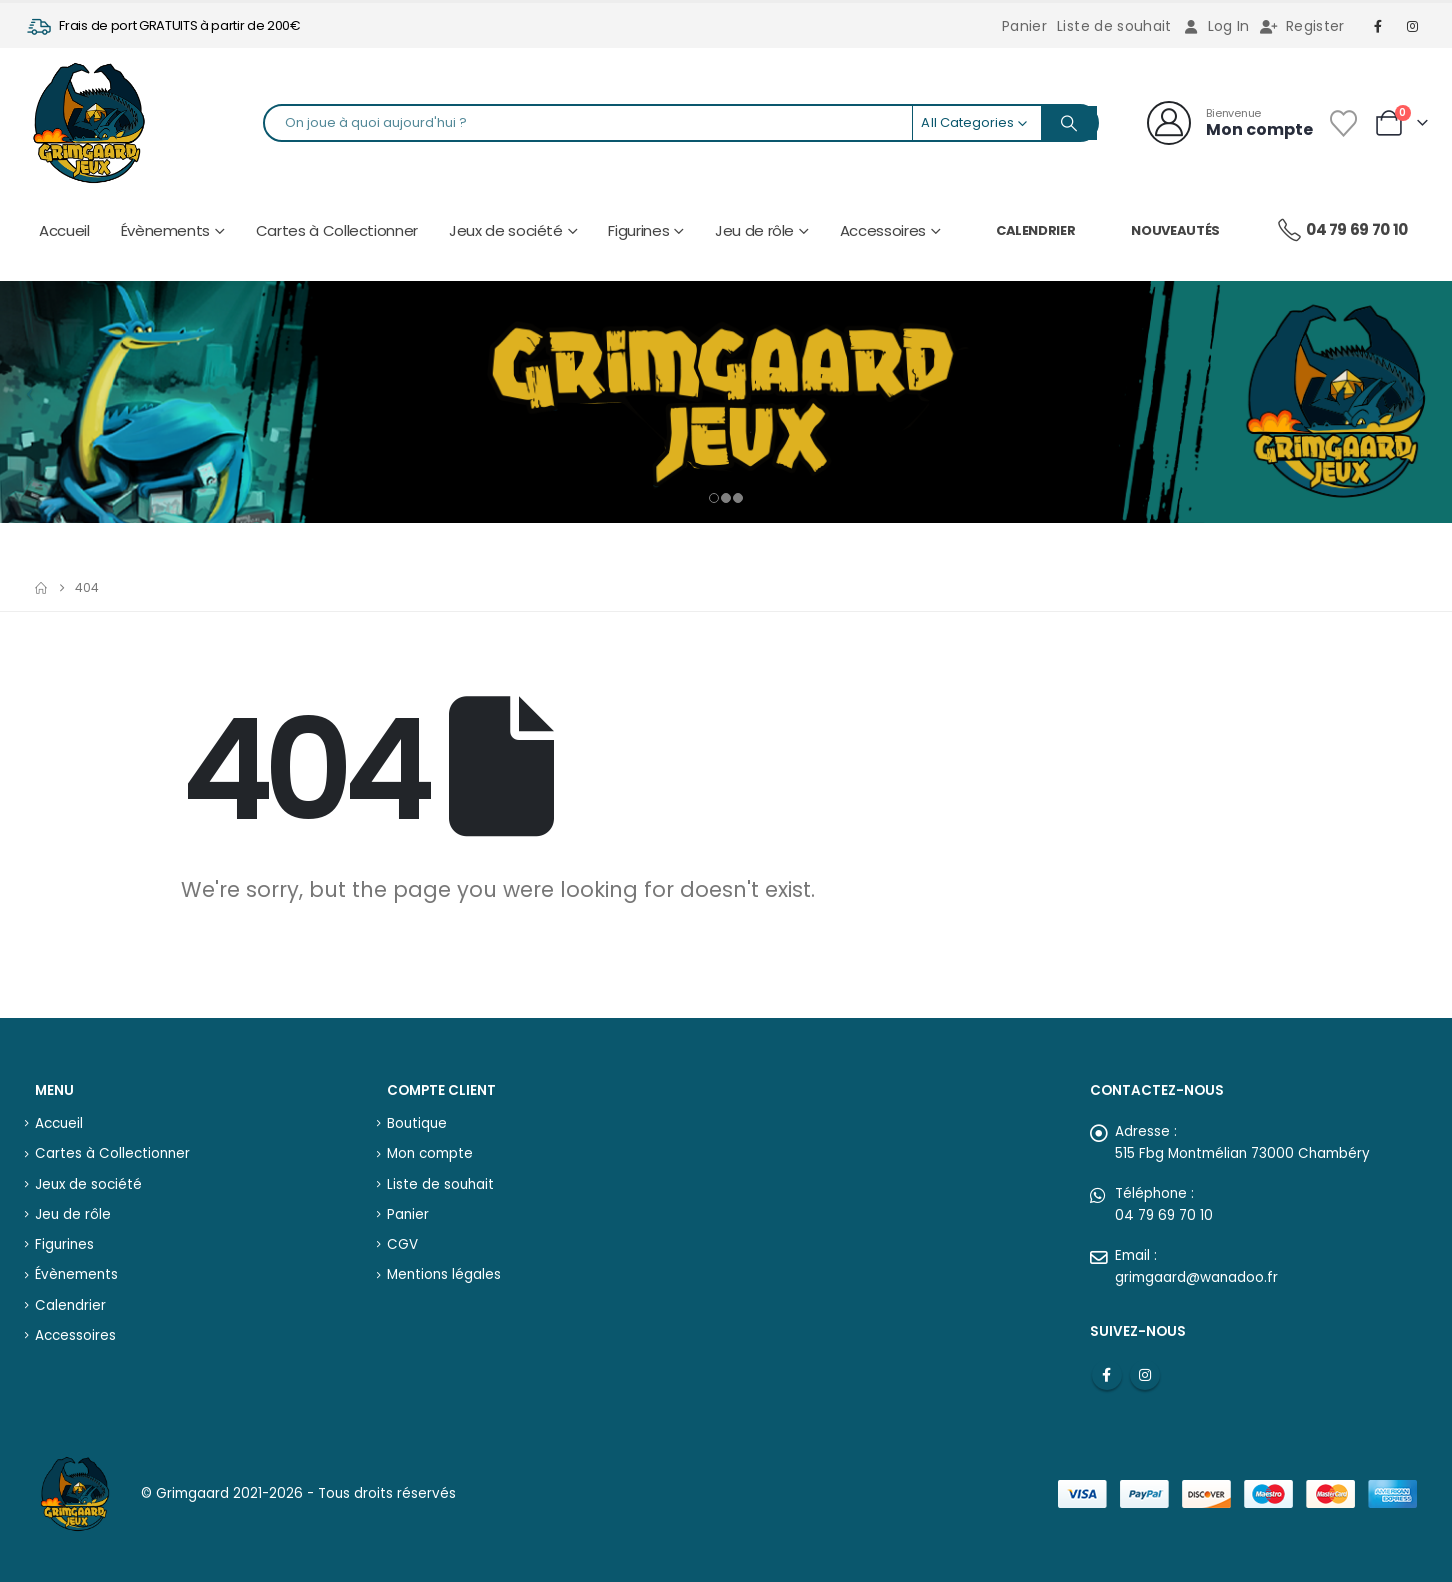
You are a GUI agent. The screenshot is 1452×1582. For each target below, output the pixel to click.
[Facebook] (1379, 26)
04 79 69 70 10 (1342, 230)
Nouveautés (1175, 230)
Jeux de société (506, 230)
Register (1302, 26)
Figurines (638, 230)
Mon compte (430, 1146)
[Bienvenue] (1230, 123)
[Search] (1069, 123)
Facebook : (1107, 1367)
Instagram (1145, 1367)
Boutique (417, 1115)
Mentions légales (444, 1267)
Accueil (64, 230)
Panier (1024, 26)
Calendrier (1036, 230)
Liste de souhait (1114, 26)
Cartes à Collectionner (337, 230)
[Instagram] (1413, 26)
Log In (1216, 26)
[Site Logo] (89, 123)
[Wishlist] (1343, 123)
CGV (402, 1237)
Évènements (166, 230)
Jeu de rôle (754, 230)
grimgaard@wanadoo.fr (1196, 1269)
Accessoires (883, 230)
